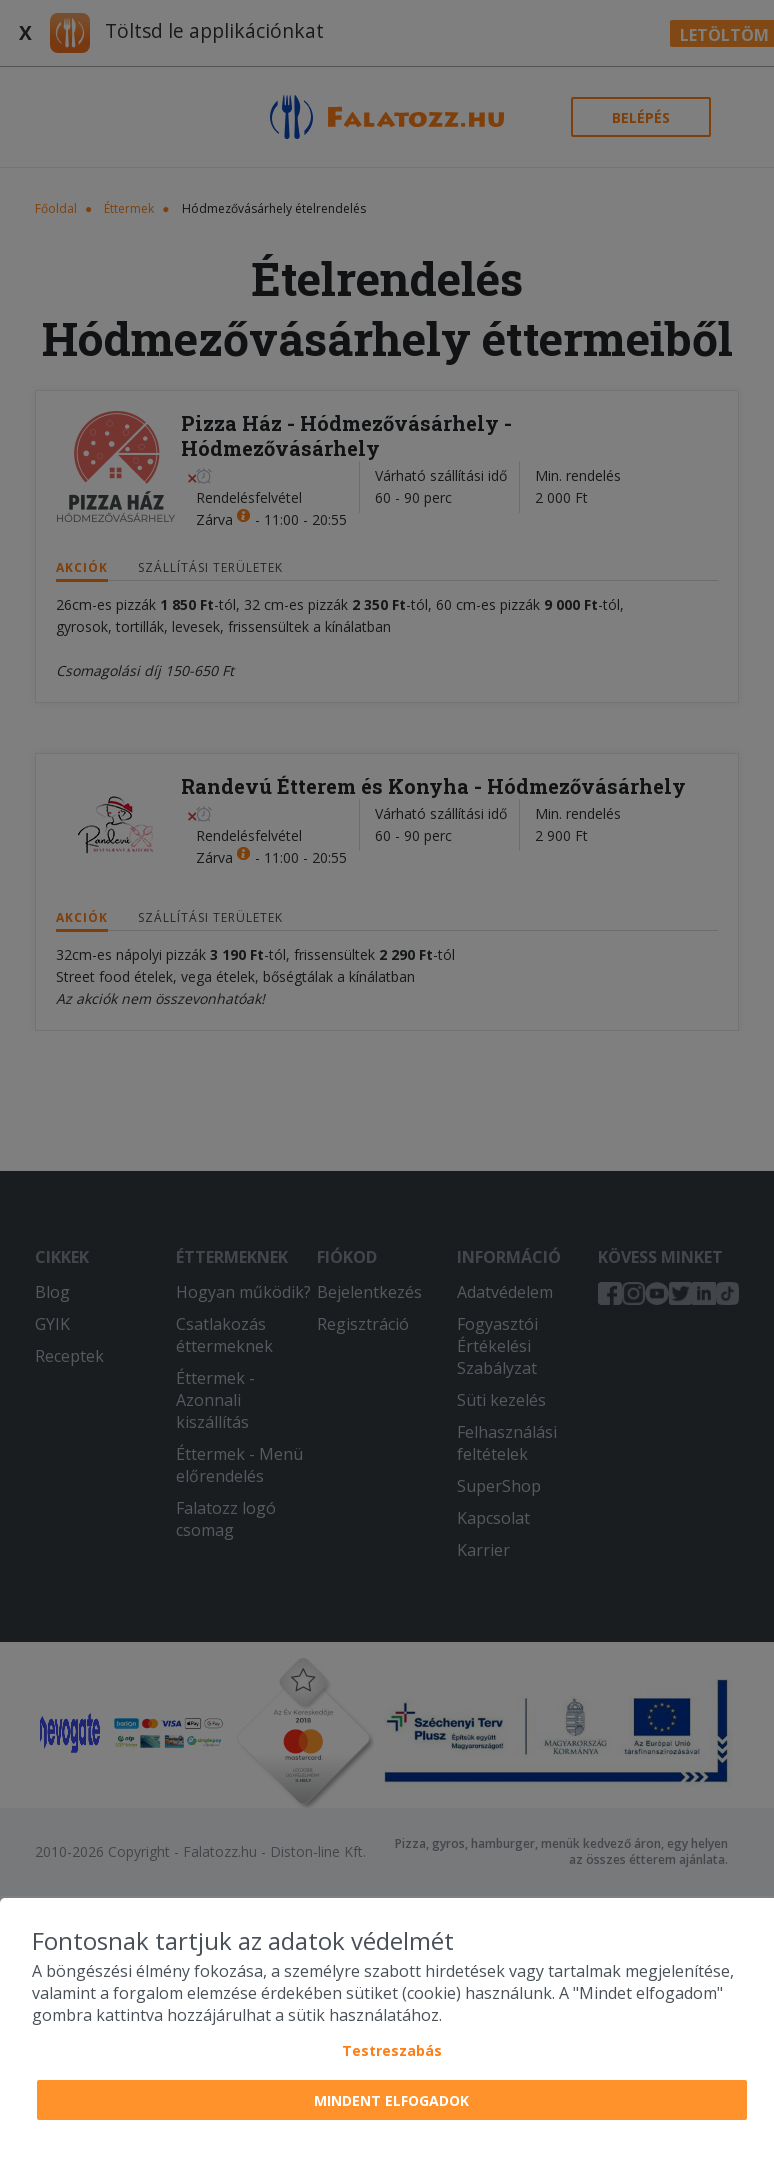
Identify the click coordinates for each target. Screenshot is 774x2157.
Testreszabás (392, 2050)
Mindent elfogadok (391, 2100)
